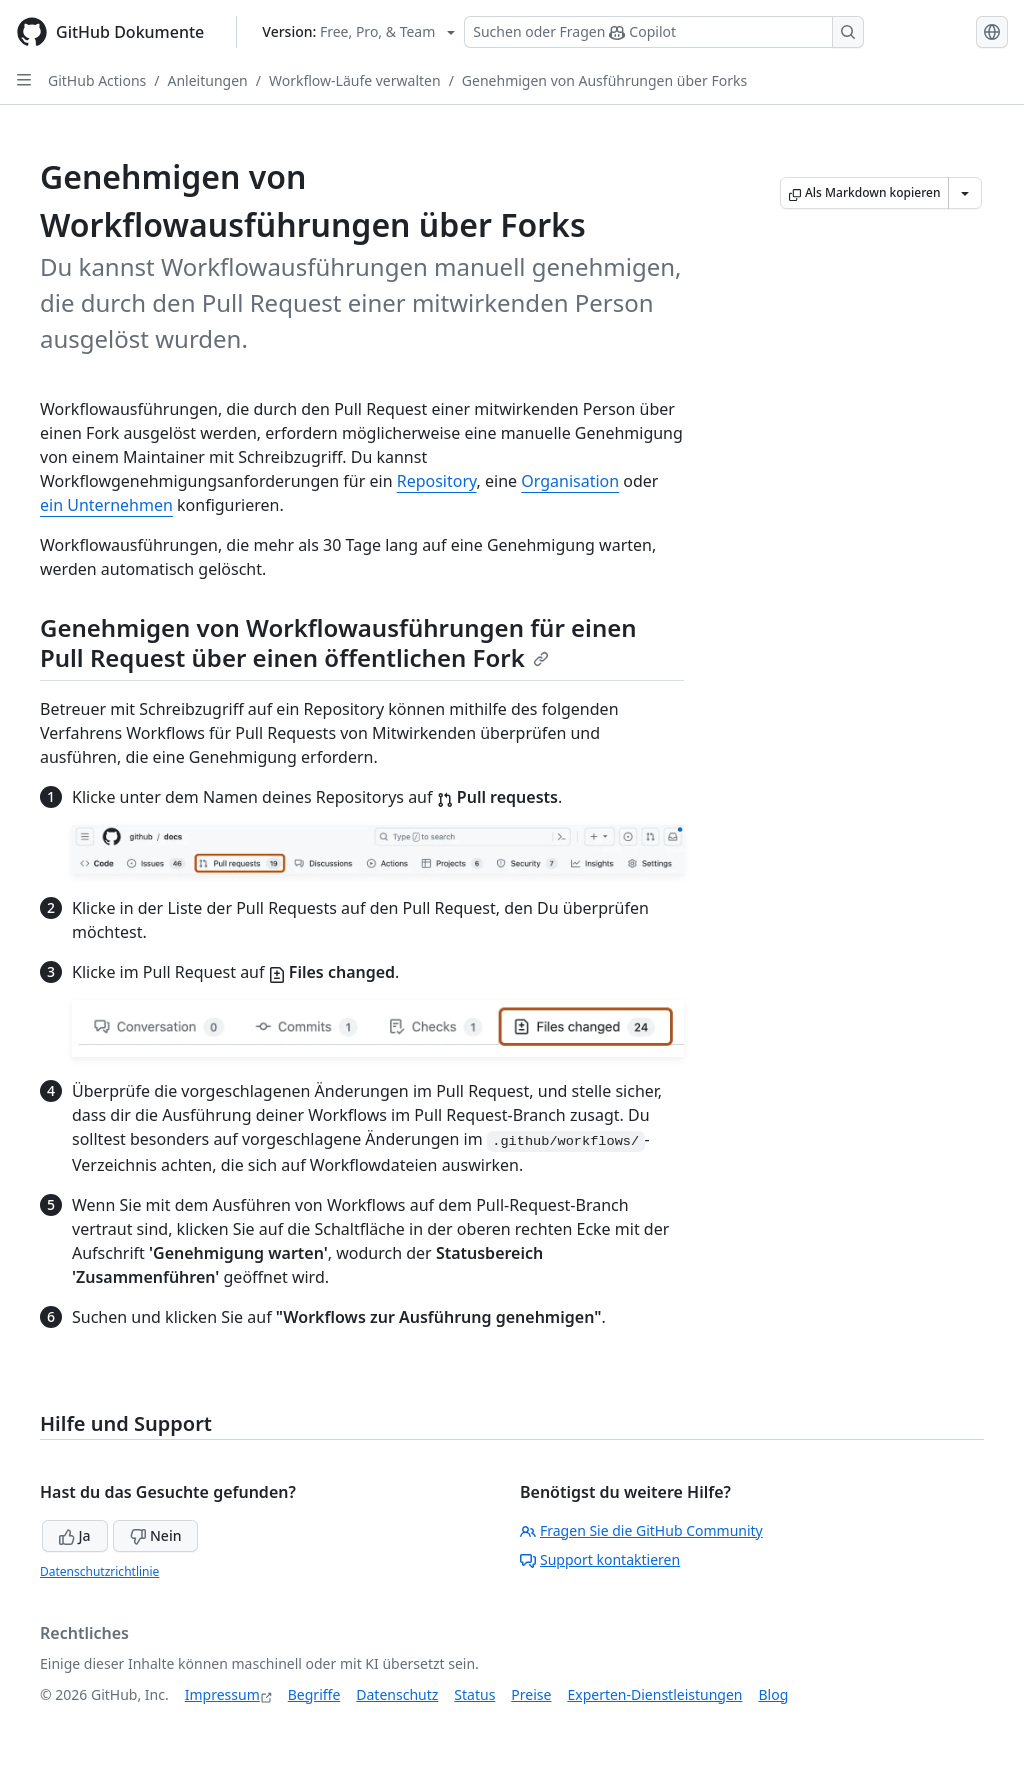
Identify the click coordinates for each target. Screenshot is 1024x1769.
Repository (437, 481)
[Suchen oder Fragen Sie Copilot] (664, 32)
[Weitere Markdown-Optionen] (965, 193)
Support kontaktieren (600, 1559)
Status (474, 1694)
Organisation (570, 481)
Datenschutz (397, 1694)
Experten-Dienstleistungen (654, 1694)
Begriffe (314, 1694)
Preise (531, 1694)
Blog (774, 1694)
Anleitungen (208, 80)
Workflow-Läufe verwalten (355, 80)
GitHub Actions (97, 80)
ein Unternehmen (106, 505)
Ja (75, 1535)
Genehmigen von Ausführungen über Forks (604, 80)
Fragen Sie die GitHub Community (641, 1530)
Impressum (222, 1694)
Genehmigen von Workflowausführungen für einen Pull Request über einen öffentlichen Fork (338, 642)
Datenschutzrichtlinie (99, 1571)
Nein (155, 1535)
